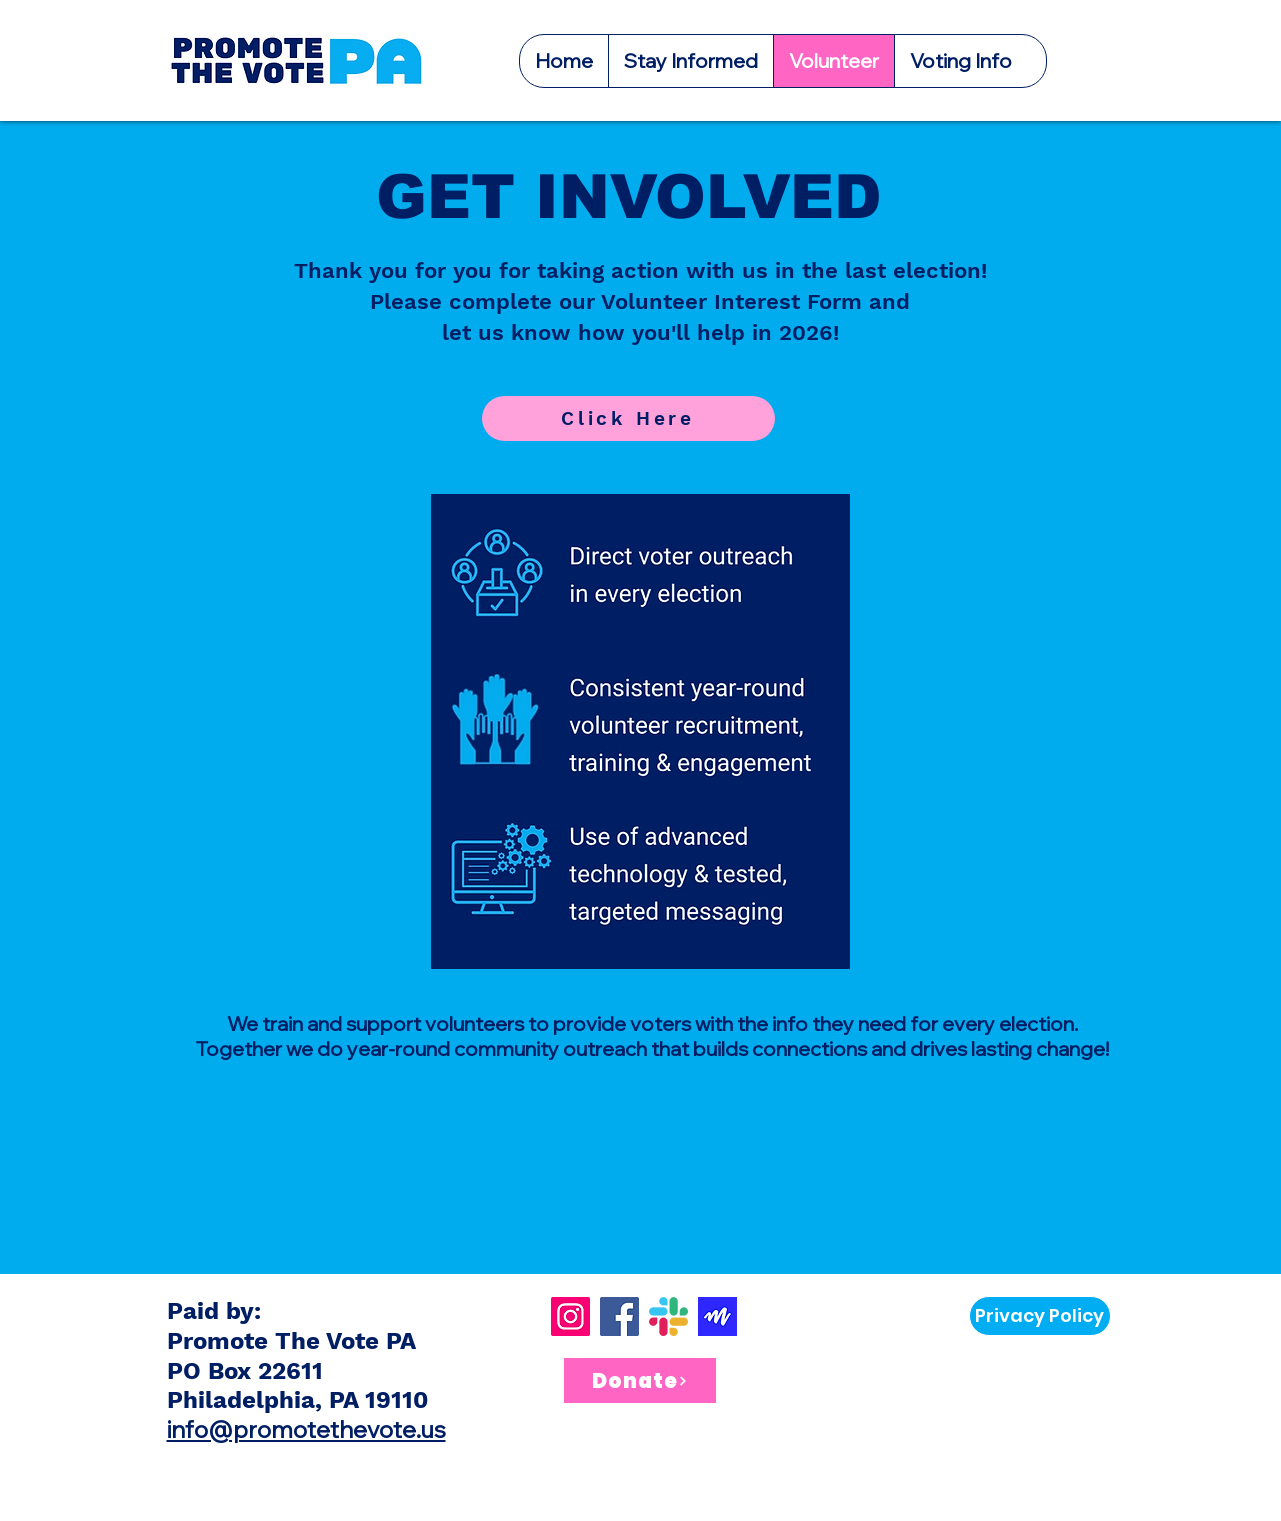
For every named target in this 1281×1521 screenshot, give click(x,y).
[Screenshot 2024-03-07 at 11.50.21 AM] (717, 1316)
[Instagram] (570, 1316)
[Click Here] (628, 418)
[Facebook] (619, 1316)
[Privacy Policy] (1040, 1316)
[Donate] (640, 1380)
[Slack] (668, 1316)
